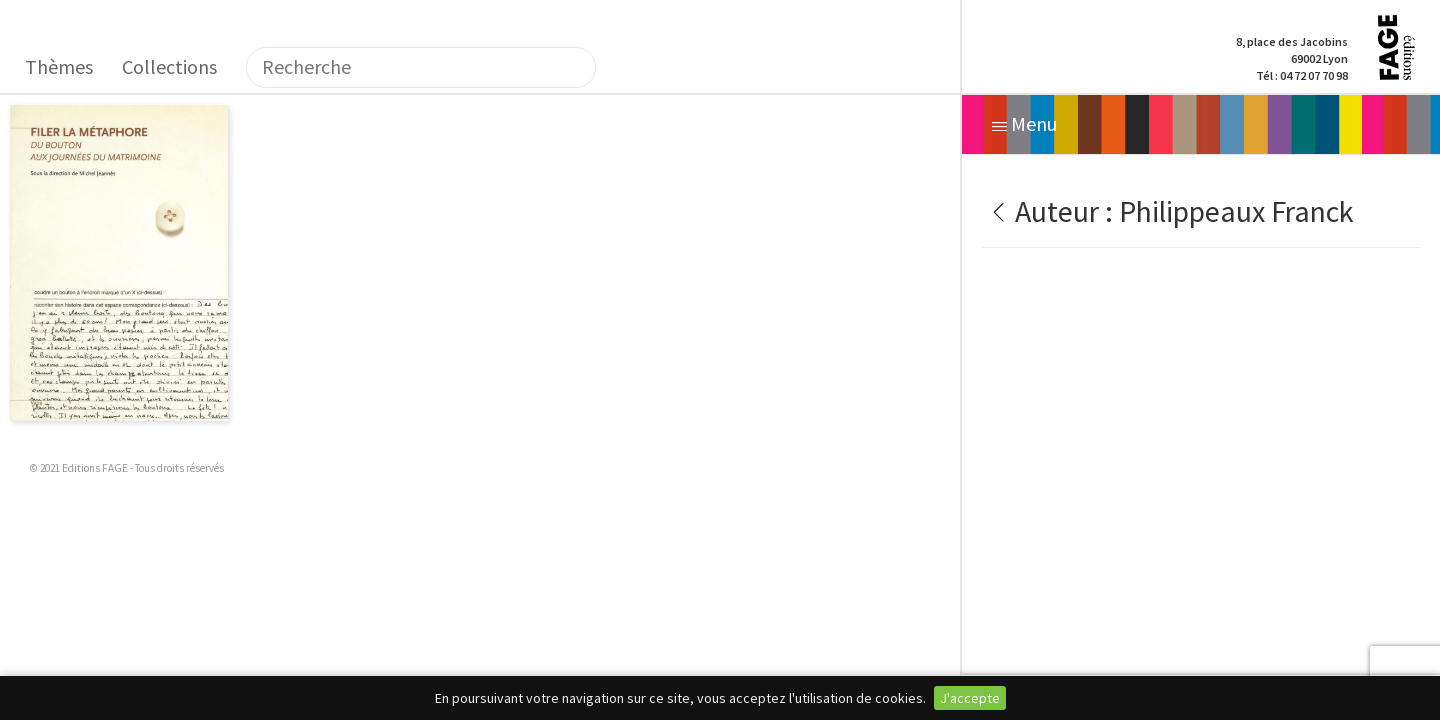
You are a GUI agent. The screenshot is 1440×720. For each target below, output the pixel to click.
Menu (1024, 123)
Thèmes (59, 66)
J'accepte (970, 698)
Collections (169, 66)
